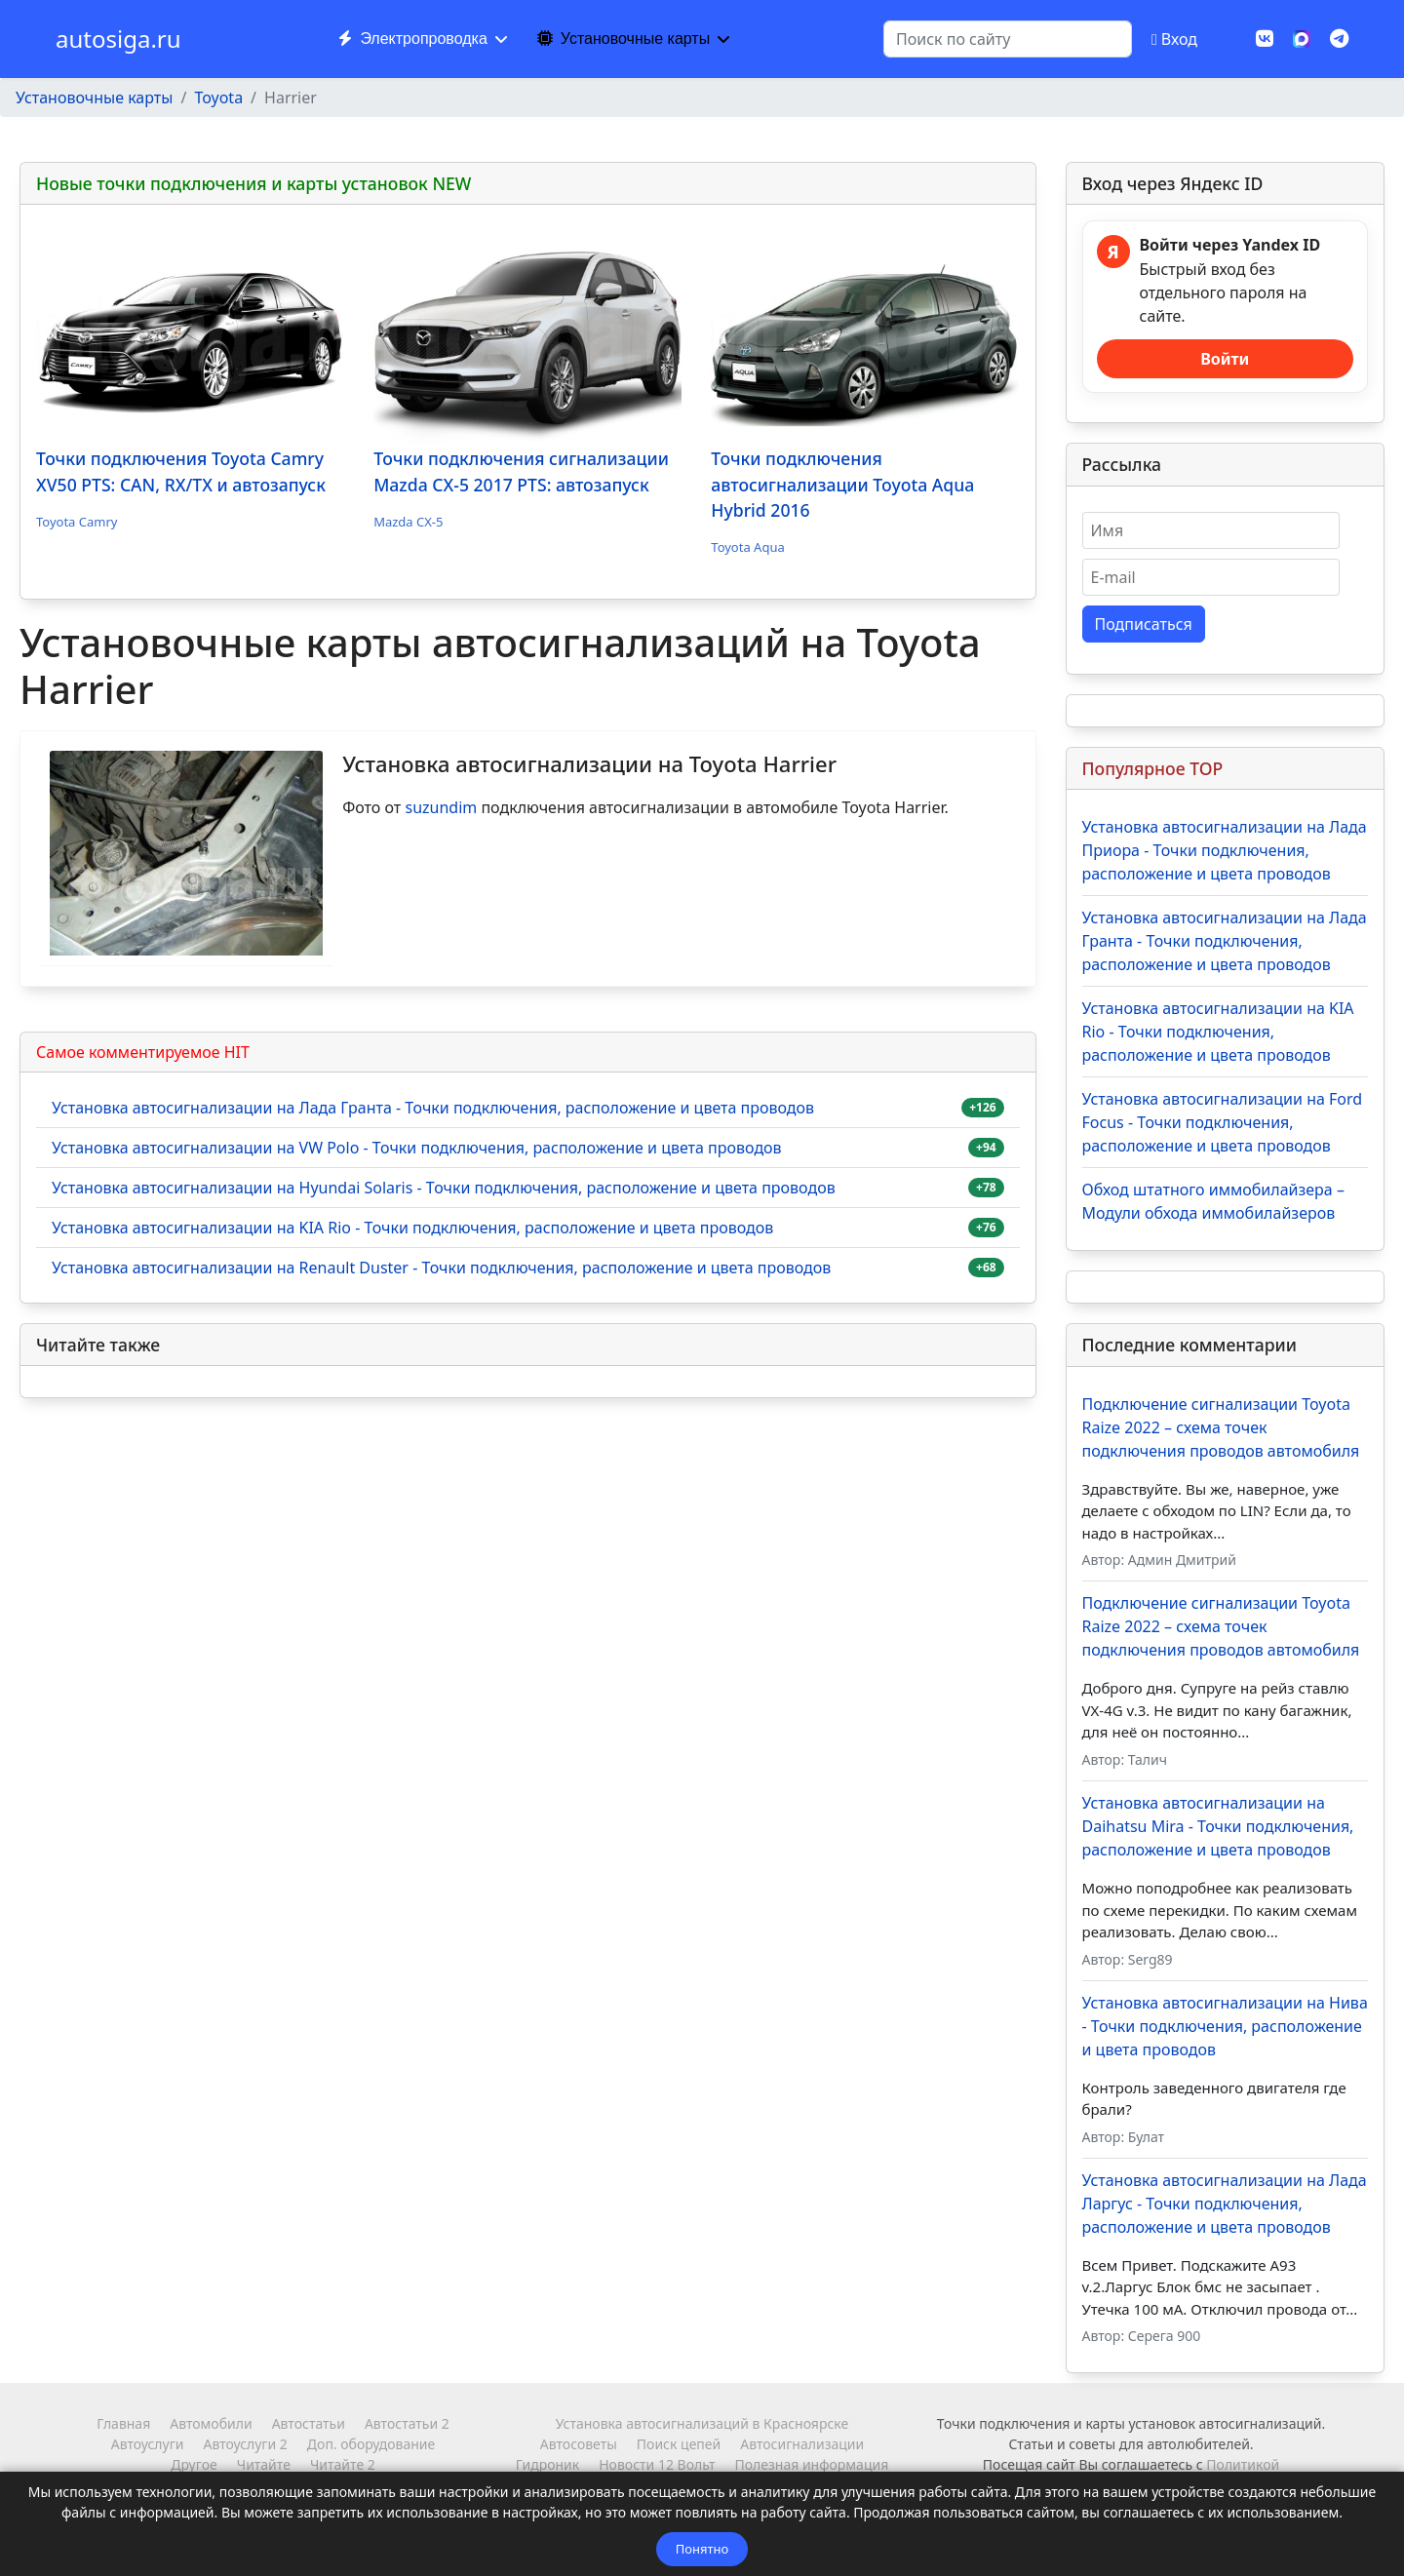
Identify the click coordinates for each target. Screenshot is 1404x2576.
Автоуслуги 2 (245, 2444)
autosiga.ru (118, 39)
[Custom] (1339, 38)
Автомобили (211, 2423)
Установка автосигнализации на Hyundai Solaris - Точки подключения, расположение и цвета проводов (444, 1187)
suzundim (441, 807)
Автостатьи (308, 2423)
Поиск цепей (679, 2444)
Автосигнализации (802, 2444)
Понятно (702, 2548)
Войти (1224, 359)
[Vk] (1264, 38)
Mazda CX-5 (408, 521)
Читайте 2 (342, 2464)
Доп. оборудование (371, 2444)
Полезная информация (811, 2464)
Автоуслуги (147, 2444)
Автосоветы (578, 2444)
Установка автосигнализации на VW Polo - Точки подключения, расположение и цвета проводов (417, 1147)
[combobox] (1007, 39)
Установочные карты (623, 38)
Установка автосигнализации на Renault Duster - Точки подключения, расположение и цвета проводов (441, 1267)
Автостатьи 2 (407, 2423)
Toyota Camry (76, 521)
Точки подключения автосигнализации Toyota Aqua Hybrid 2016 (842, 484)
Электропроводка (412, 38)
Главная (123, 2423)
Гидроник (547, 2464)
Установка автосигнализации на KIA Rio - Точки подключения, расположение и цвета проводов (412, 1227)
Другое (193, 2464)
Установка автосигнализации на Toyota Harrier (589, 763)
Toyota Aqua (747, 547)
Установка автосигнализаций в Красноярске (702, 2423)
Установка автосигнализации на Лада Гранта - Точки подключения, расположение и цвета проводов (433, 1107)
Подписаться (1143, 624)
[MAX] (1301, 37)
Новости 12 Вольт (657, 2464)
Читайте (264, 2464)
